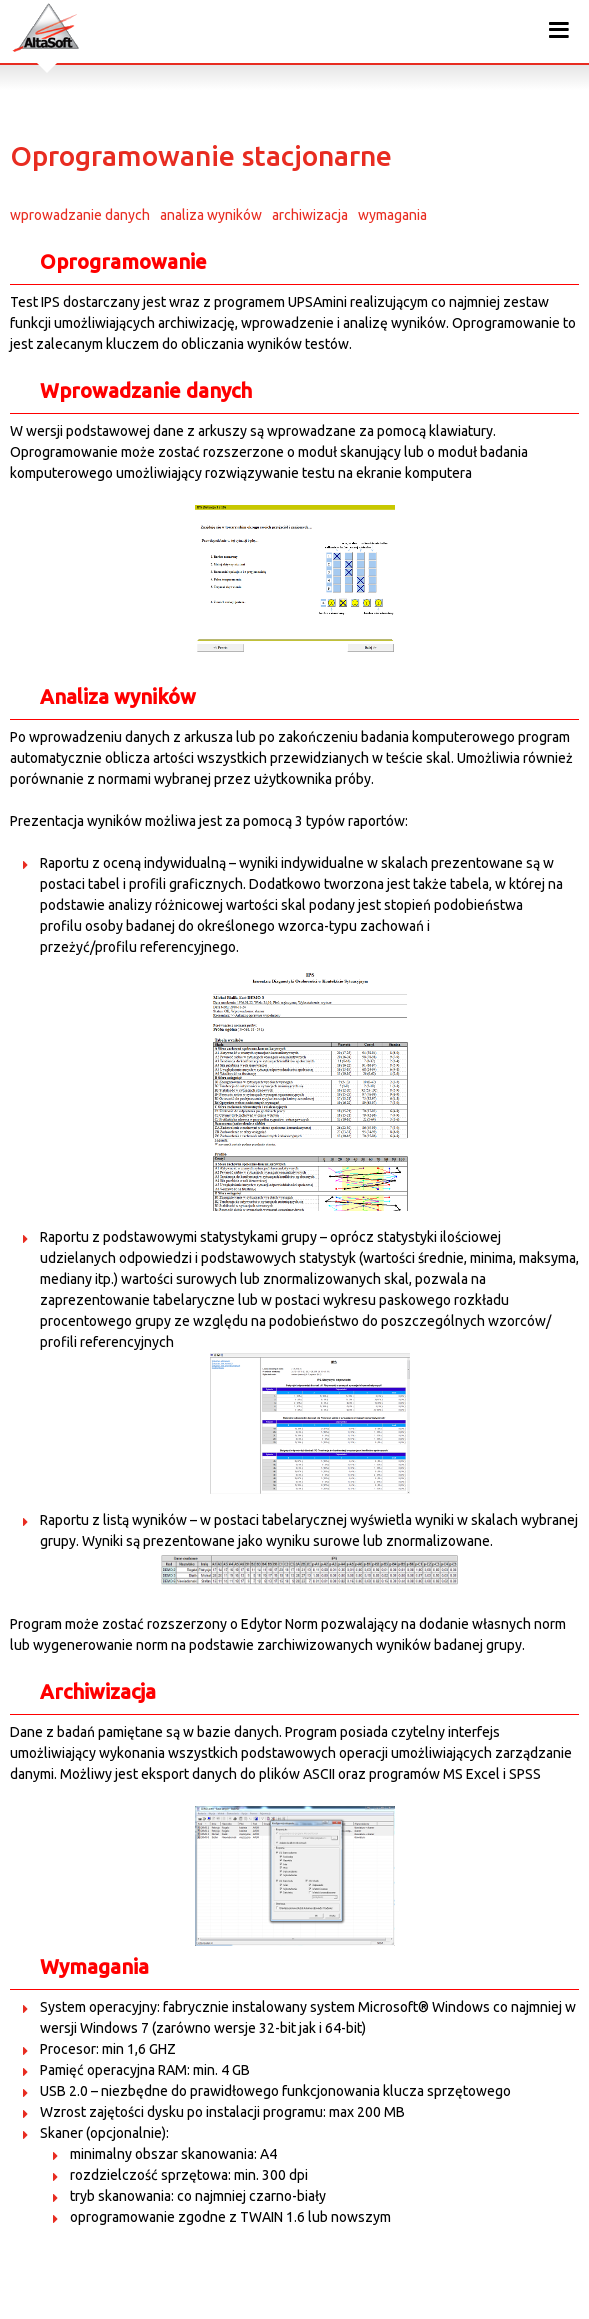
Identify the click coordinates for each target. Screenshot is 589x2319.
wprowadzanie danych (80, 215)
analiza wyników (211, 215)
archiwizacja (310, 215)
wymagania (392, 215)
